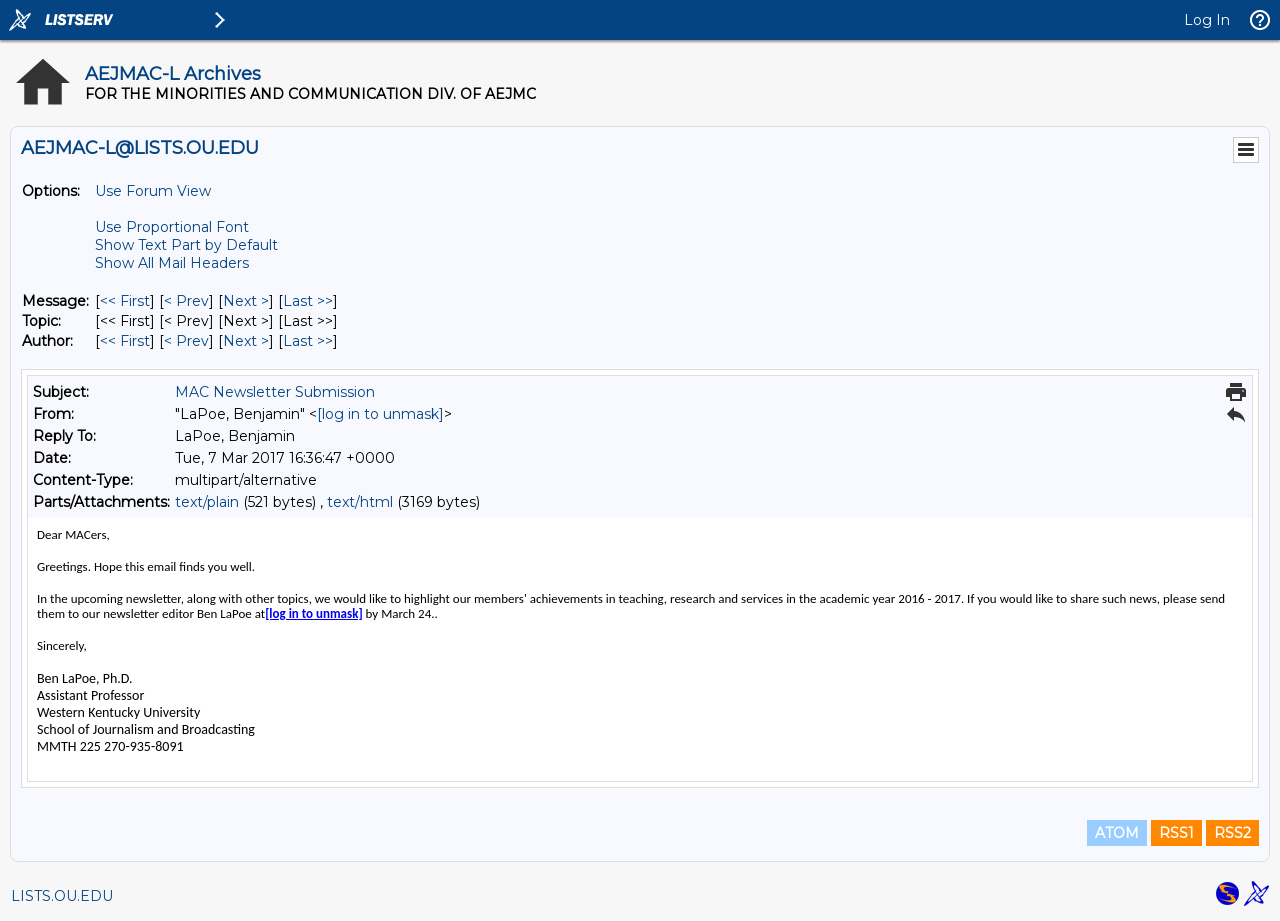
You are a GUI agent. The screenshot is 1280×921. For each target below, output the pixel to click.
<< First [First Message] (125, 301)
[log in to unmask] (380, 414)
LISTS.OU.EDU (62, 896)
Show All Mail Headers (172, 263)
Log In (1207, 20)
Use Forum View (153, 191)
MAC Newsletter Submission (275, 392)
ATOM (1117, 833)
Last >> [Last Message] (308, 301)
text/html (360, 502)
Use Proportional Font (172, 227)
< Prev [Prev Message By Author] (186, 341)
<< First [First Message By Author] (125, 341)
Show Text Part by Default (186, 245)
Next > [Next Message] (246, 301)
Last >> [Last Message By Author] (308, 341)
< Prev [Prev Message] (186, 301)
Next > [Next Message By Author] (246, 341)
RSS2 (1232, 833)
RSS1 (1176, 833)
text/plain (207, 502)
